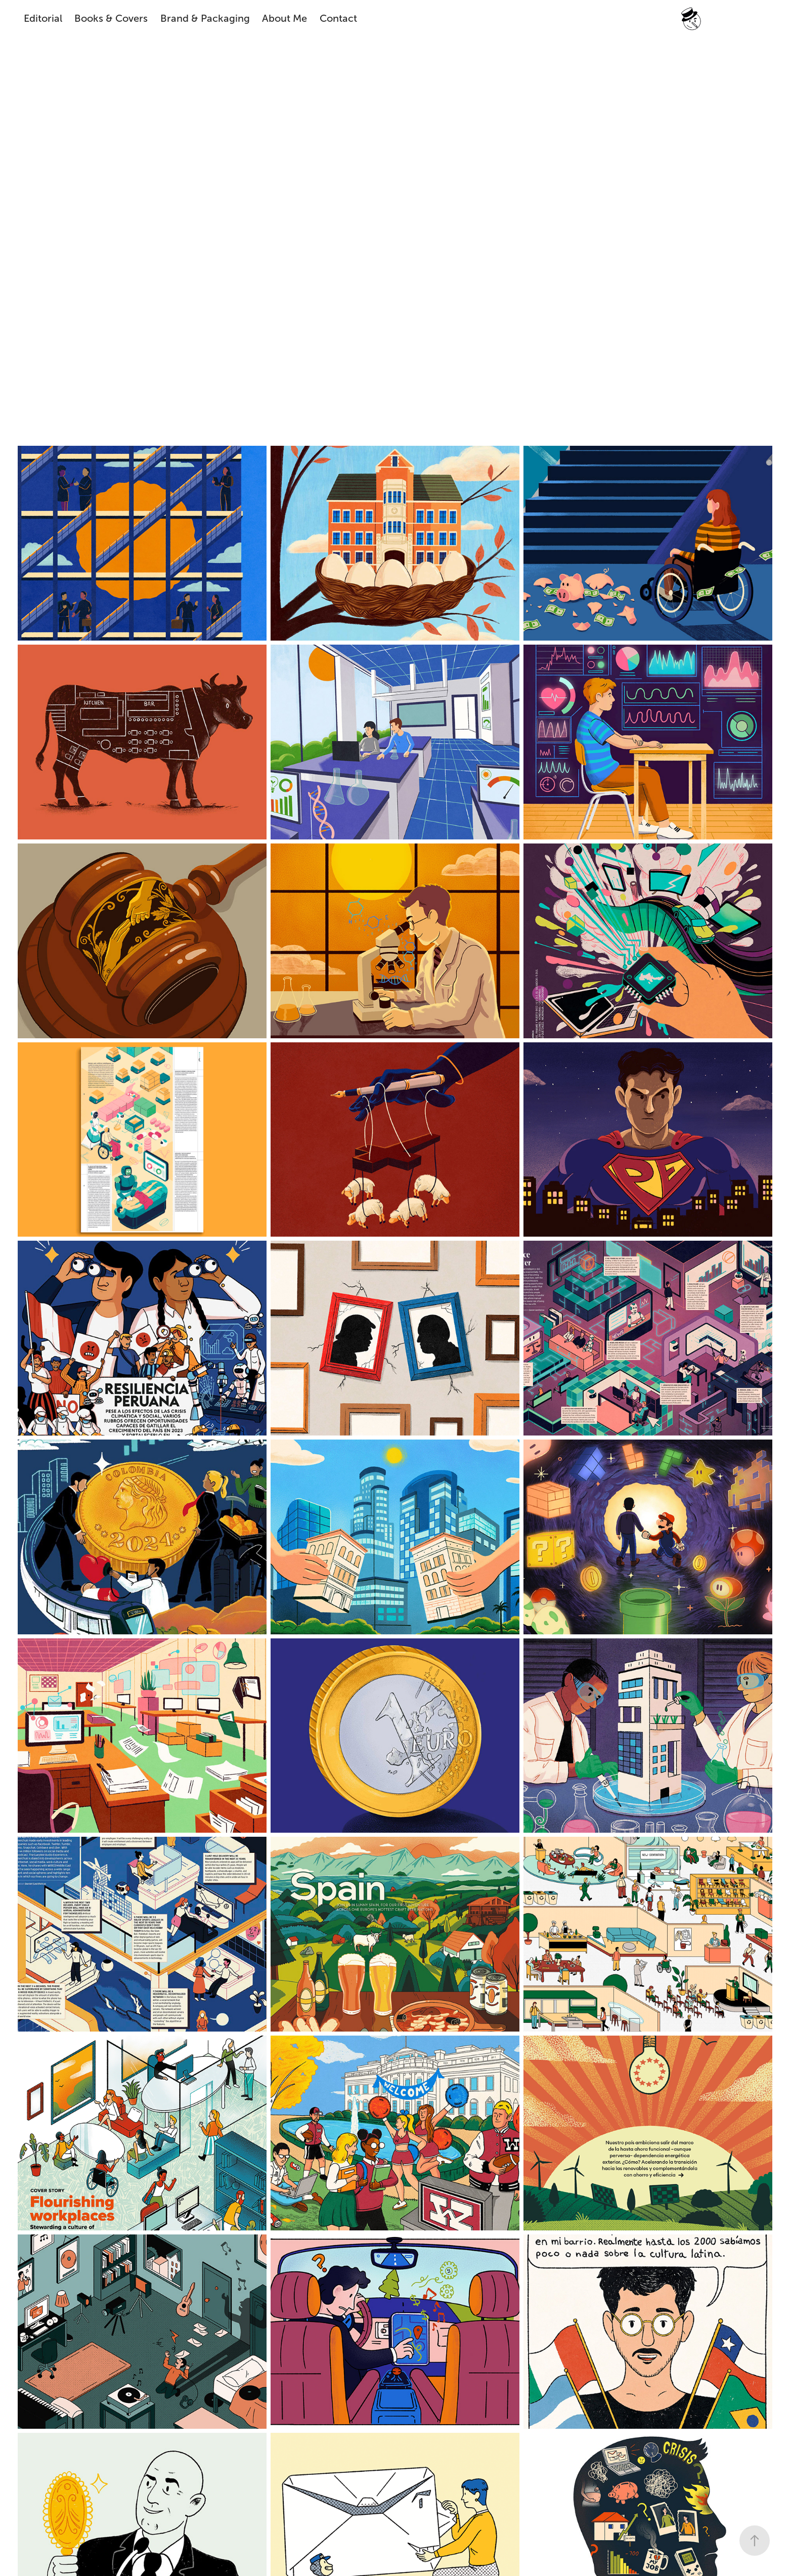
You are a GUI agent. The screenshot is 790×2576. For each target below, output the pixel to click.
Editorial (43, 18)
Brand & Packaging (205, 18)
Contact (338, 18)
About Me (284, 18)
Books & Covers (111, 18)
